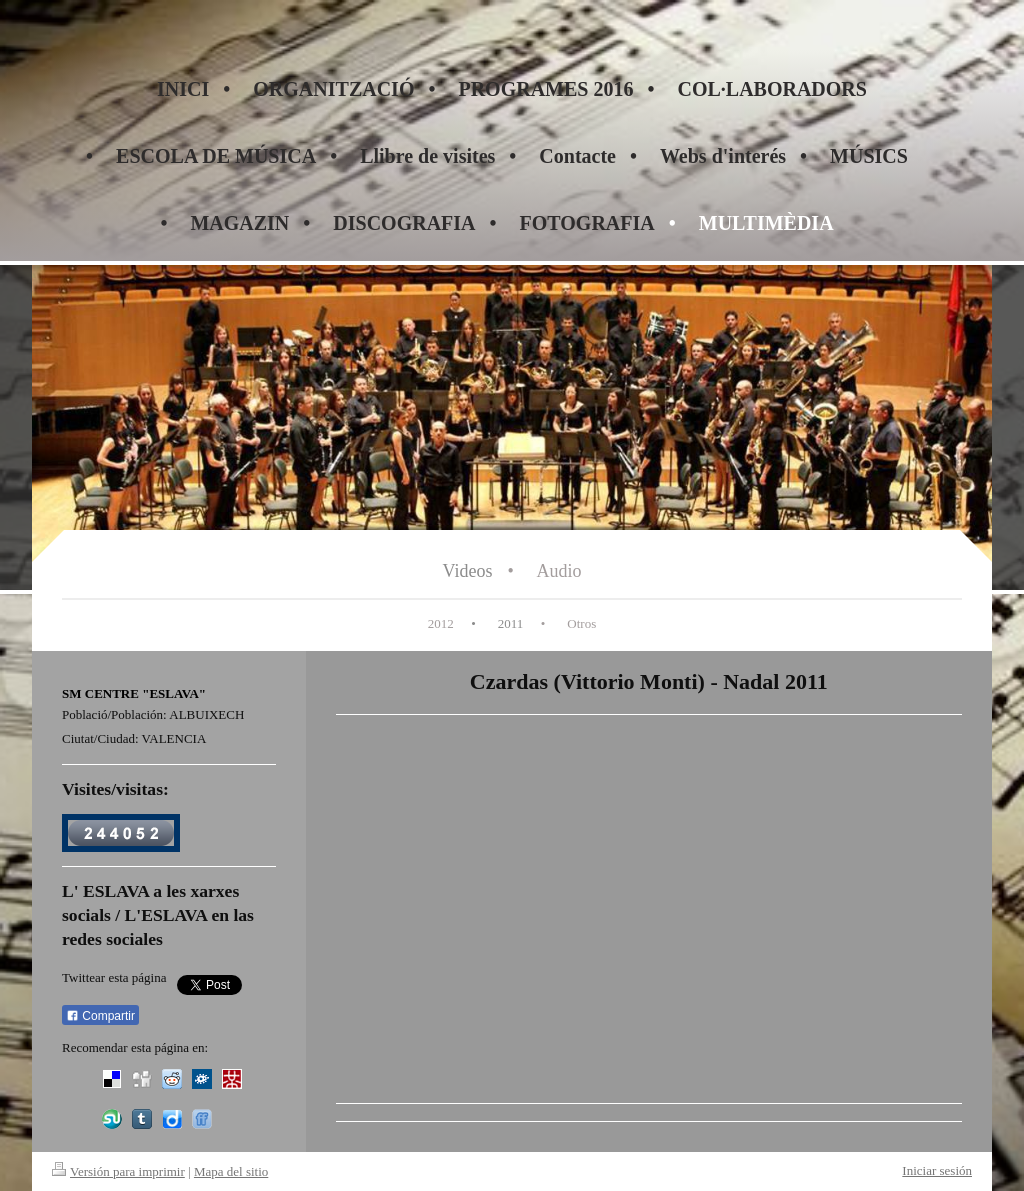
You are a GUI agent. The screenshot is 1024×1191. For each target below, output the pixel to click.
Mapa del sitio (231, 1171)
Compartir (100, 1016)
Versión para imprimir (118, 1171)
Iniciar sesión (937, 1170)
